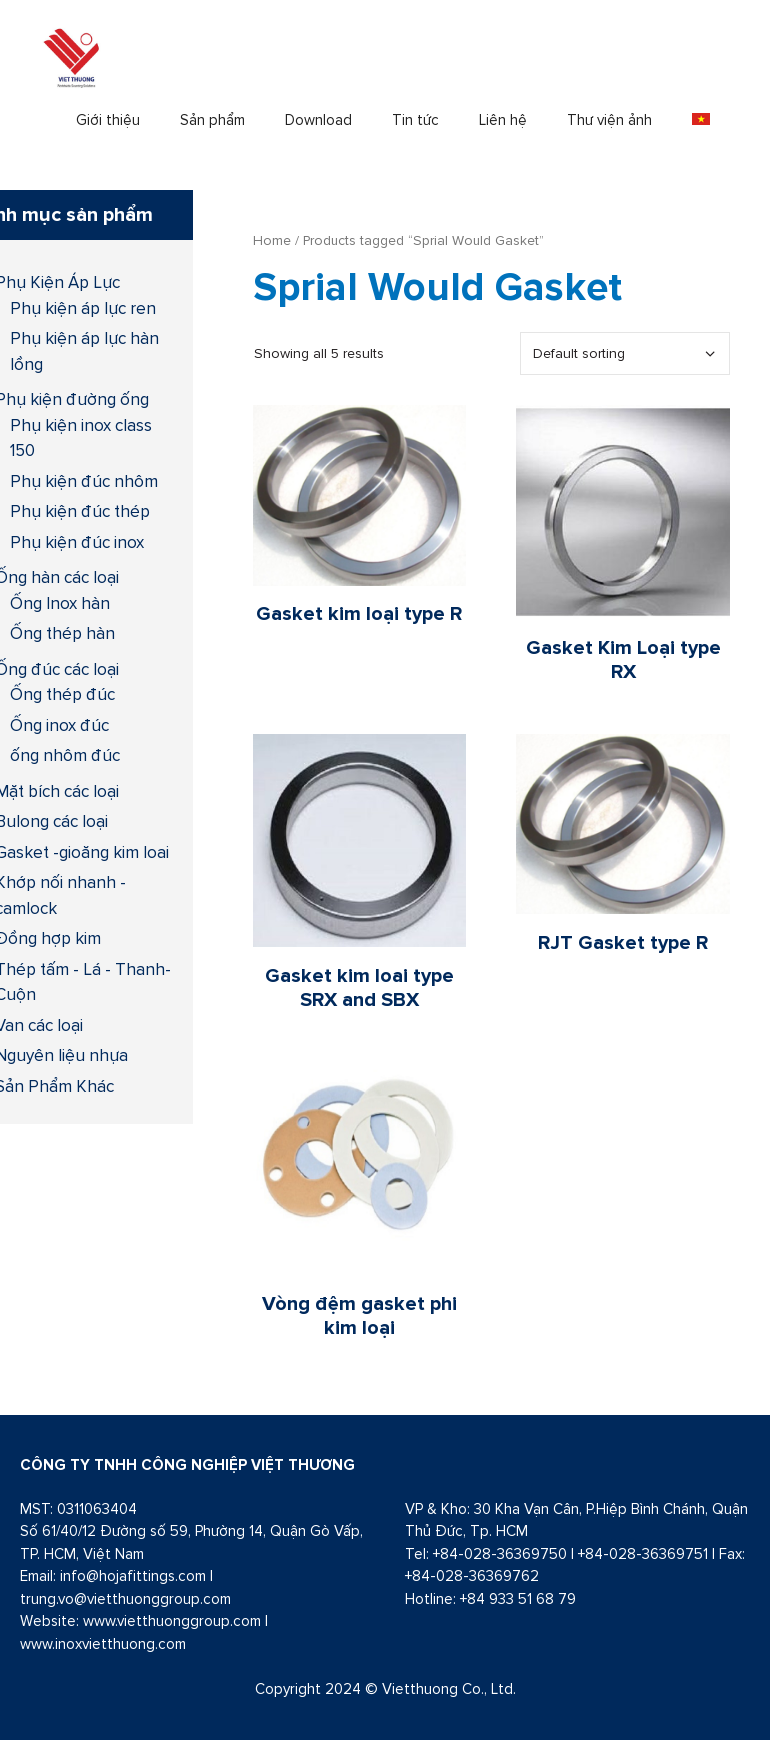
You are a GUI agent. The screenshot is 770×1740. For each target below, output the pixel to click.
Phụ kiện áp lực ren (83, 308)
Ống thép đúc (62, 694)
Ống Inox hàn (60, 603)
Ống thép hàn (62, 633)
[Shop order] (625, 353)
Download (318, 119)
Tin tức (415, 119)
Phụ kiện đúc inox (77, 542)
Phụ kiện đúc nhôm (84, 481)
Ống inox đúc (59, 725)
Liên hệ (503, 119)
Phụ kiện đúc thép (80, 511)
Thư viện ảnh (609, 119)
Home (272, 240)
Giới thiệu (108, 119)
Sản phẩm (212, 119)
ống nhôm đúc (65, 755)
